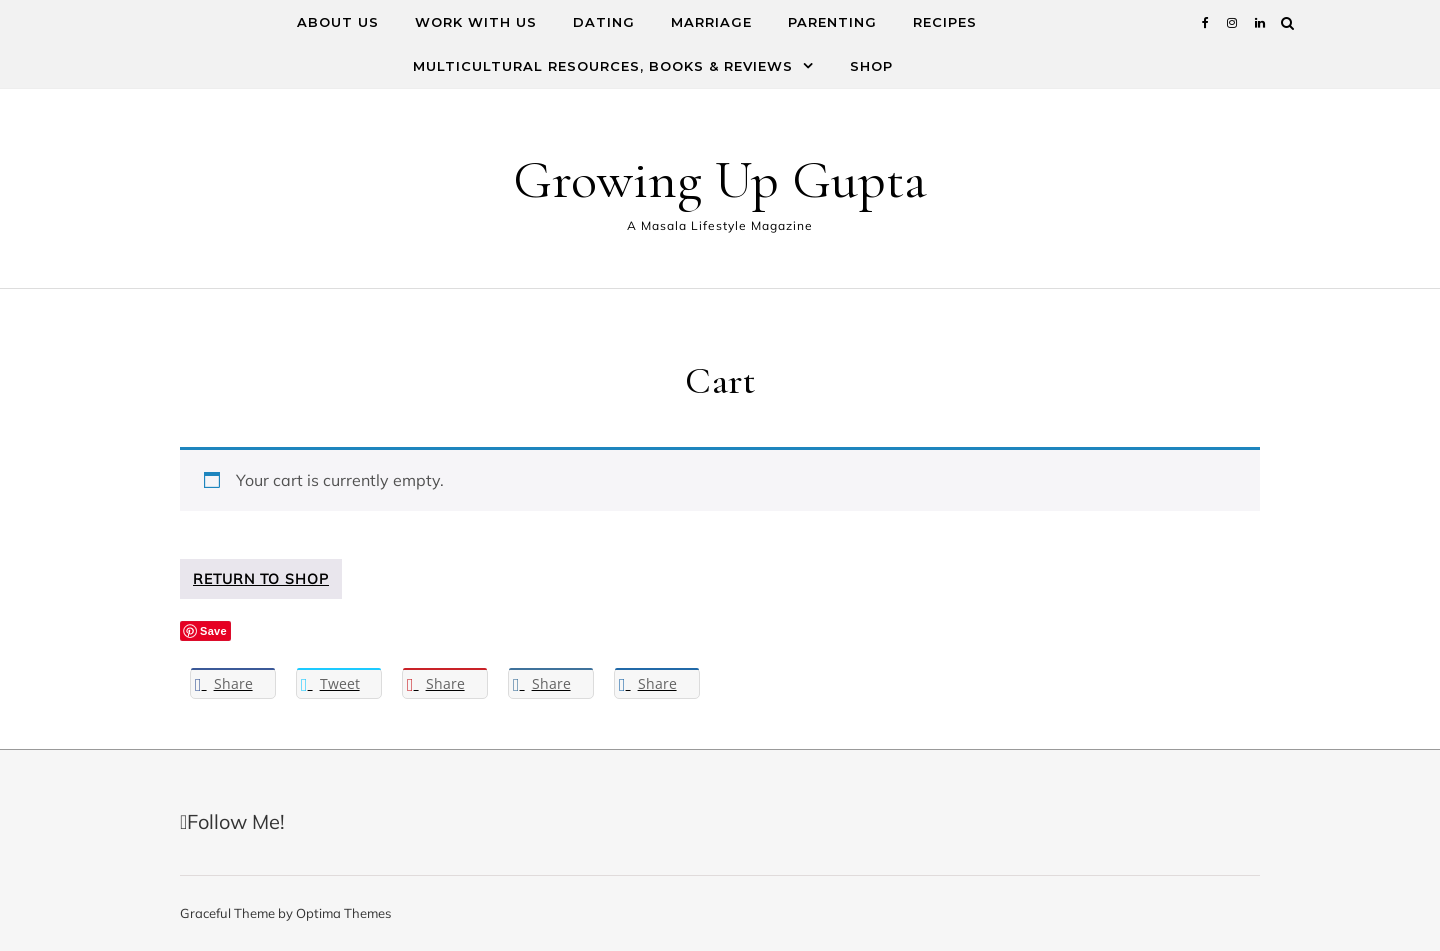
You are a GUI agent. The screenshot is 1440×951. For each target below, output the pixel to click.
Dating (604, 22)
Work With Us (476, 22)
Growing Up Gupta (720, 179)
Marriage (711, 22)
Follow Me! (232, 821)
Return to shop (261, 579)
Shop (871, 66)
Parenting (832, 22)
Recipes (945, 22)
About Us (338, 22)
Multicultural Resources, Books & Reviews (603, 66)
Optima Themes (343, 913)
